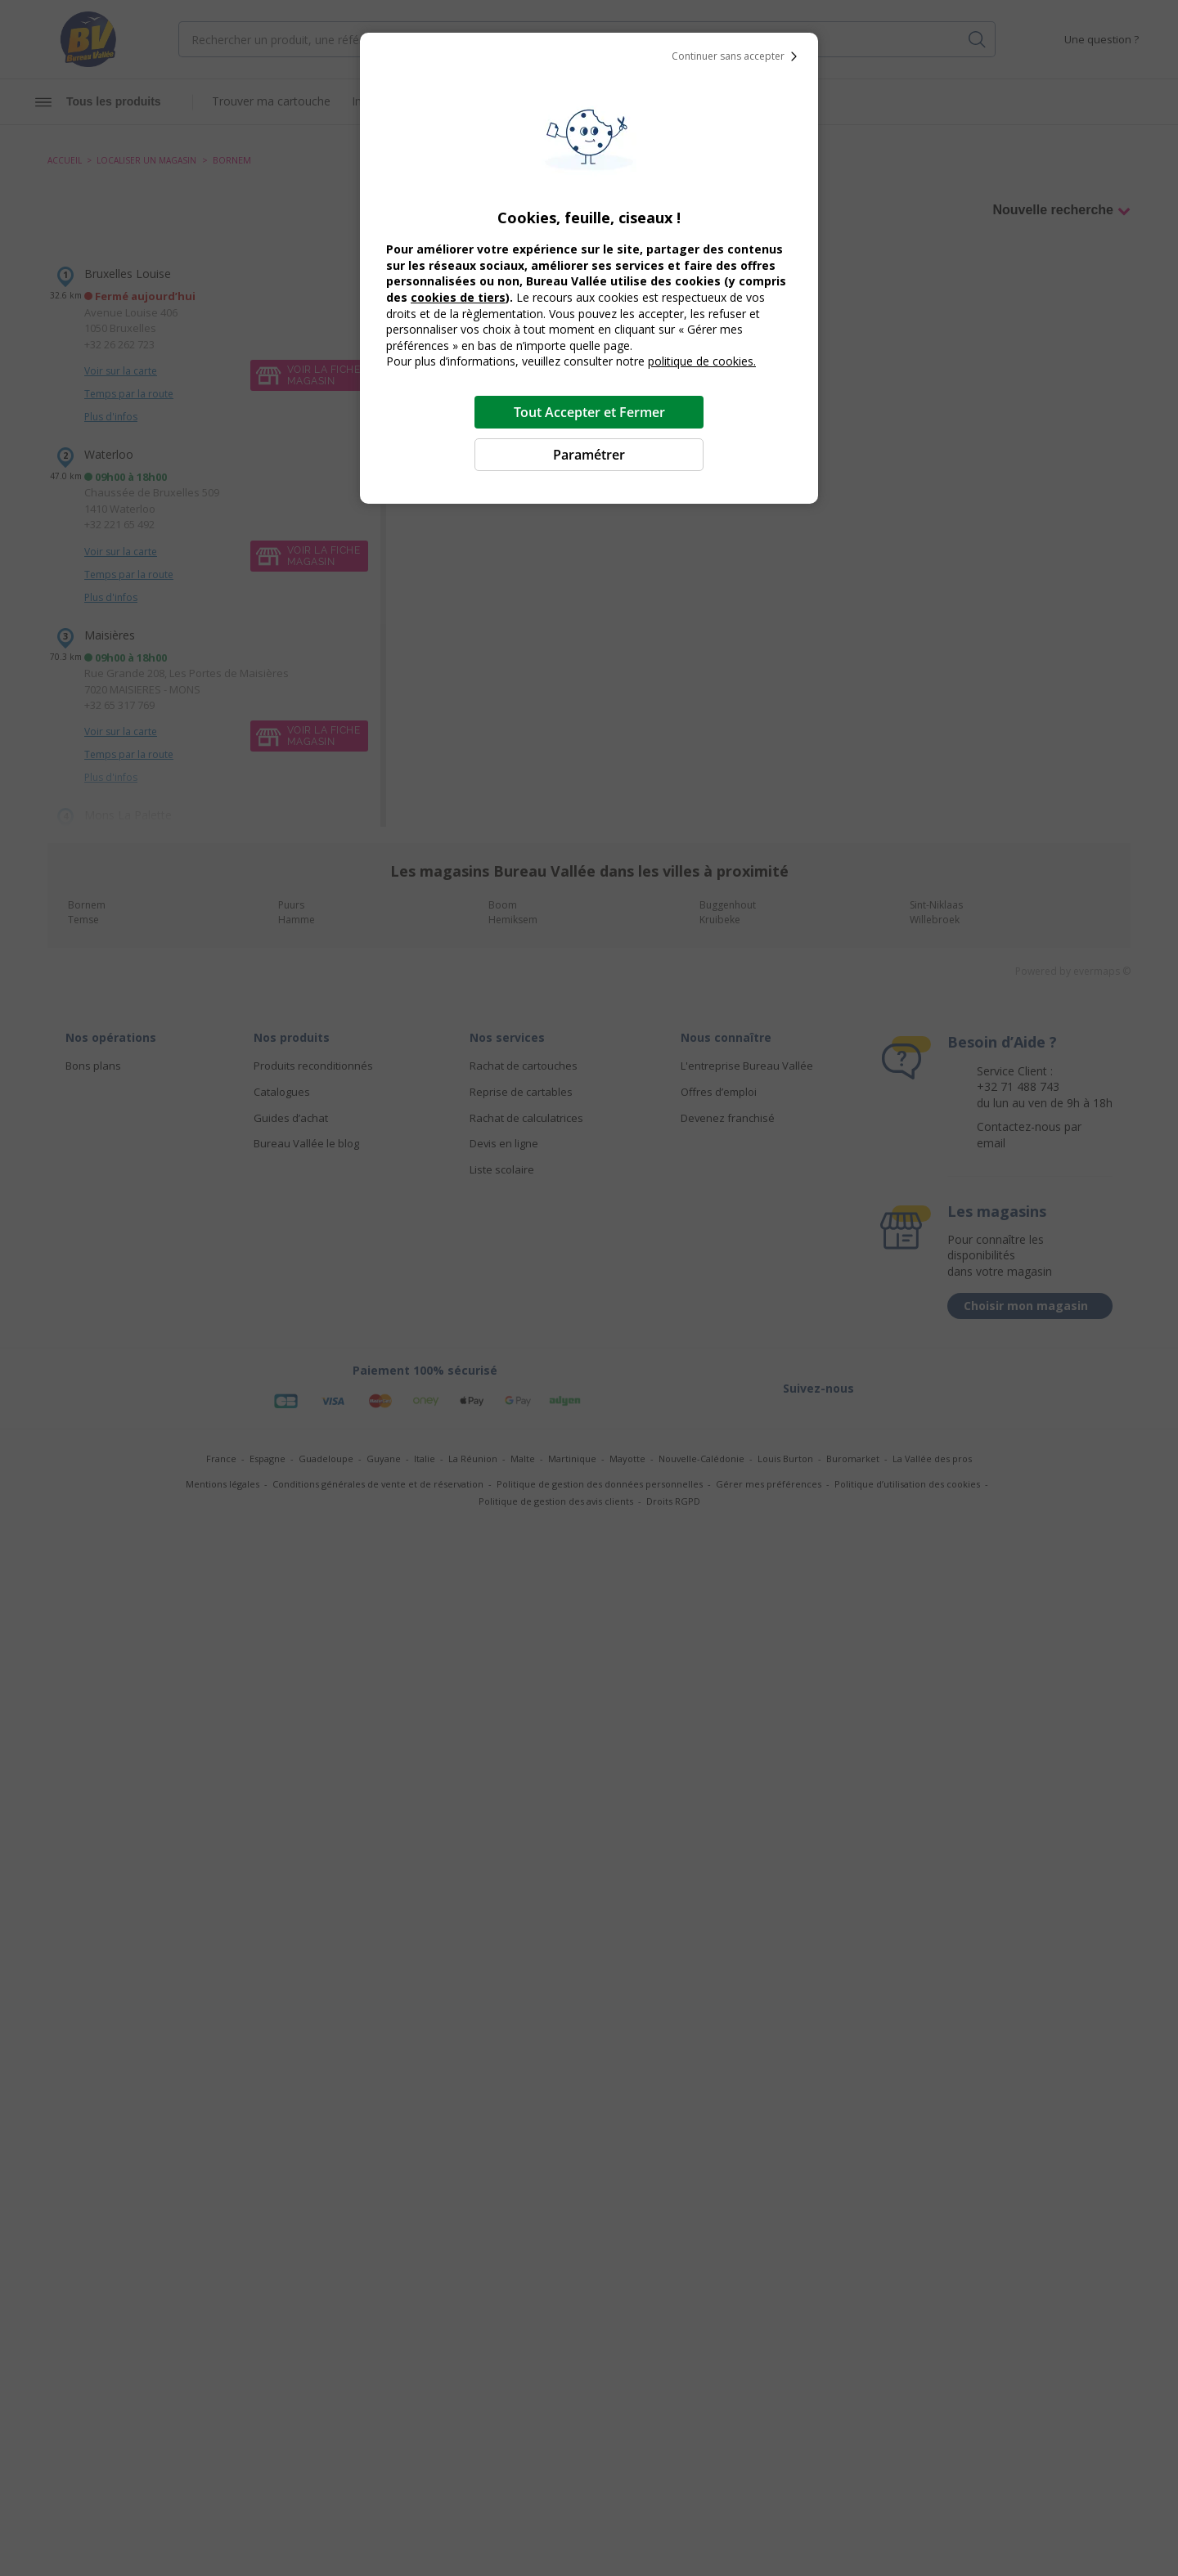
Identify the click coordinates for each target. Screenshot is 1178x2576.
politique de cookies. (702, 361)
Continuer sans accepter (738, 56)
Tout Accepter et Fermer (589, 412)
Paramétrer (589, 455)
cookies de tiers (458, 297)
